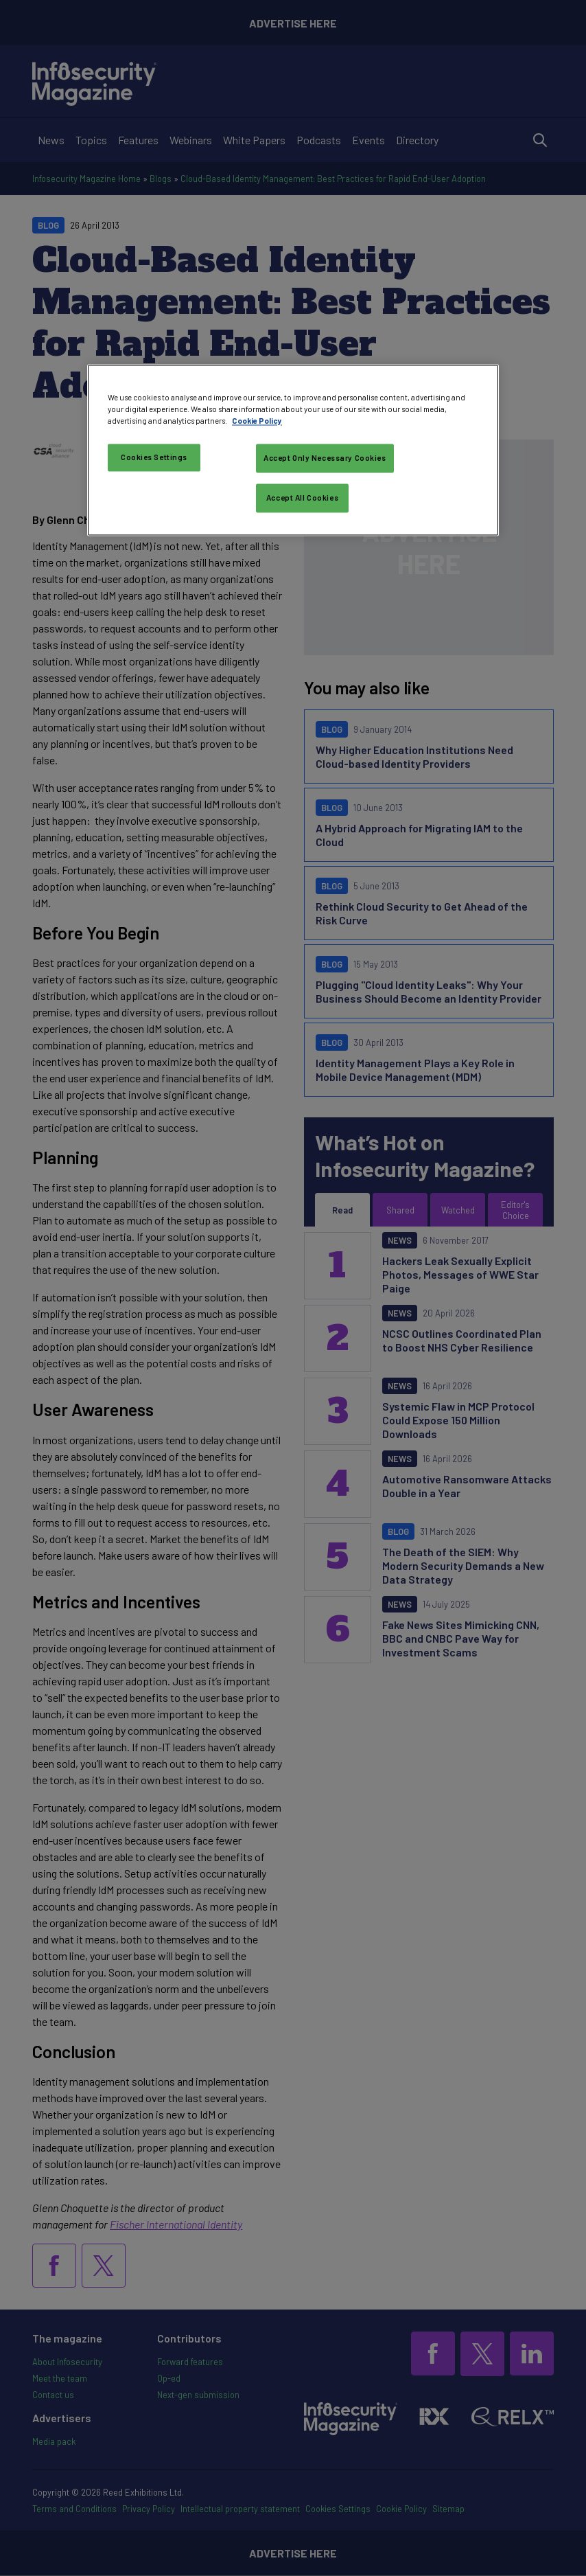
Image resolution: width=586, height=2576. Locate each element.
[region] (293, 450)
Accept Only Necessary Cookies (324, 457)
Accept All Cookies (302, 497)
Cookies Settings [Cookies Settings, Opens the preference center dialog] (154, 457)
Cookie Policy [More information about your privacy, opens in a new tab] (257, 420)
